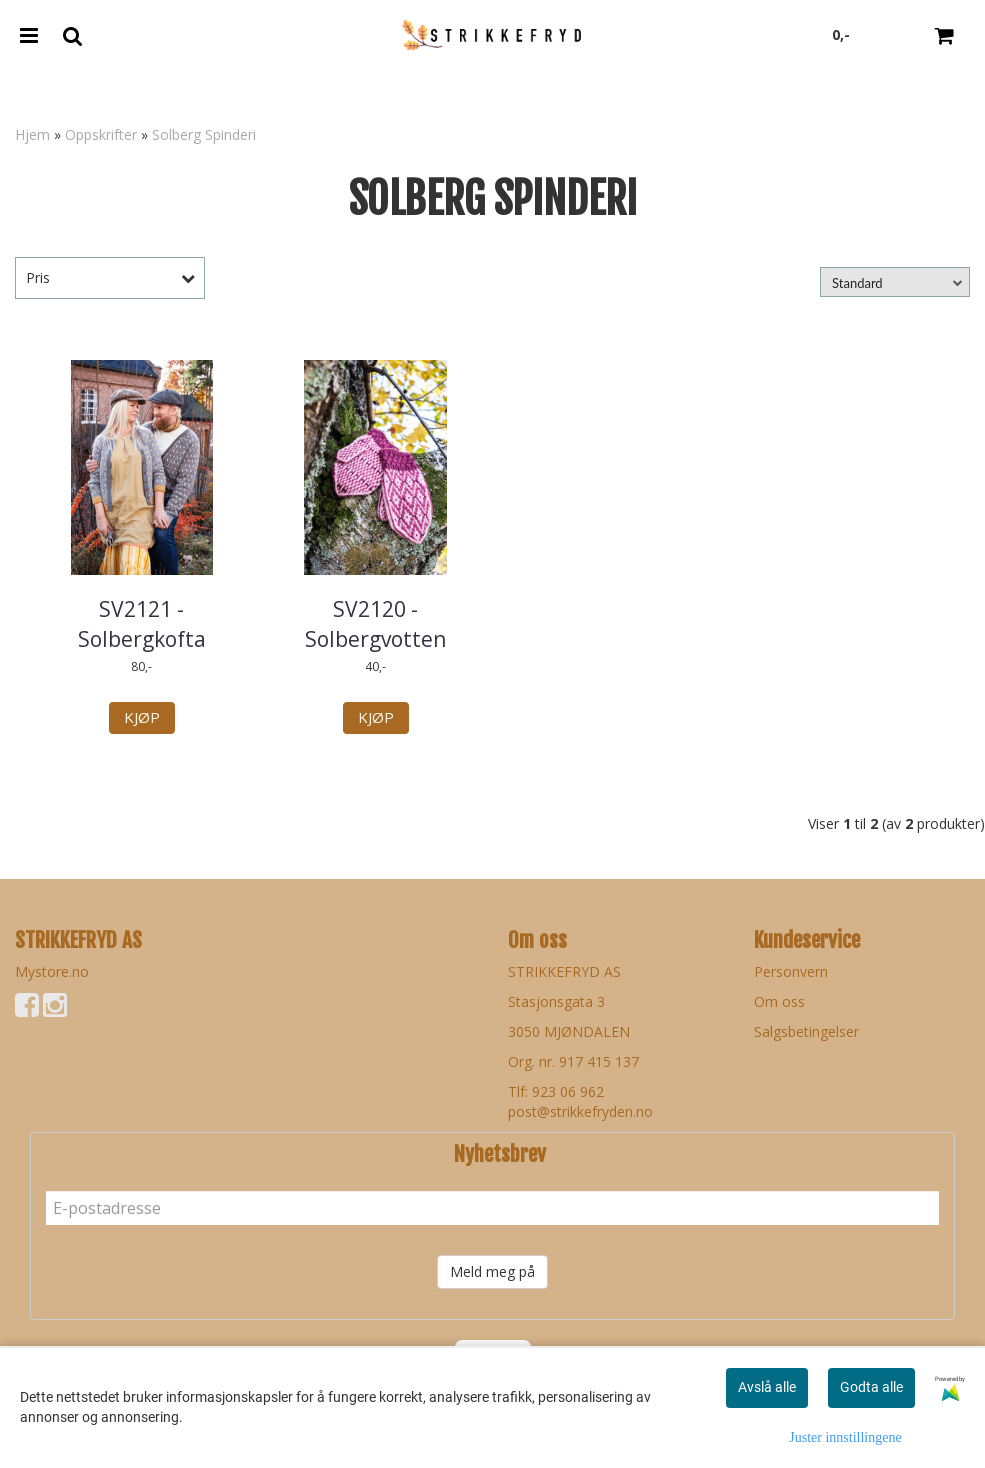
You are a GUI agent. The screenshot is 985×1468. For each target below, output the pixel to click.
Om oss (779, 1001)
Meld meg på (492, 1271)
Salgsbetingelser (806, 1031)
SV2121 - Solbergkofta (142, 623)
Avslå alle (767, 1387)
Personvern (791, 971)
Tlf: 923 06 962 (556, 1091)
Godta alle (871, 1387)
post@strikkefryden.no (580, 1111)
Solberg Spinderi (204, 134)
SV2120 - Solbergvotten (375, 623)
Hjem (32, 134)
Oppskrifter (101, 134)
